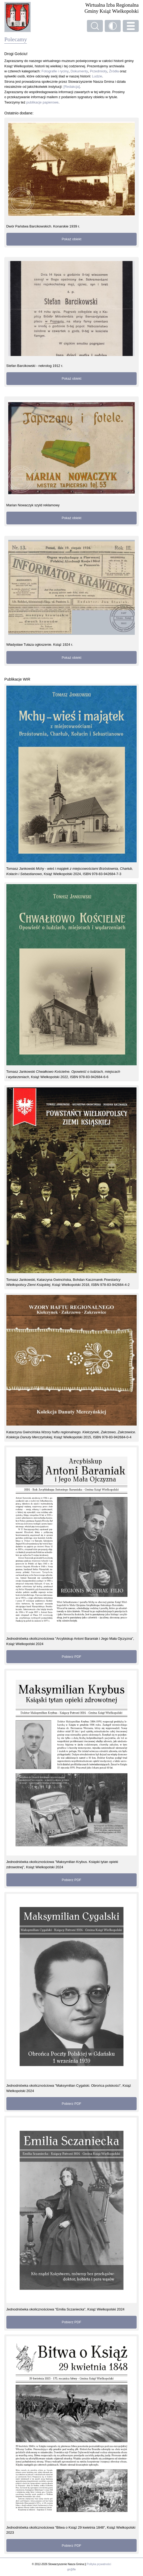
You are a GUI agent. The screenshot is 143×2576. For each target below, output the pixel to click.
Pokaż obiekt (71, 239)
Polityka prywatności (99, 2564)
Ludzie (97, 76)
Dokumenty (79, 71)
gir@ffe (71, 2569)
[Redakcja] (72, 87)
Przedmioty (98, 71)
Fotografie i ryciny (55, 71)
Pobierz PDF (71, 1657)
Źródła (114, 71)
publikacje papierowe (42, 102)
